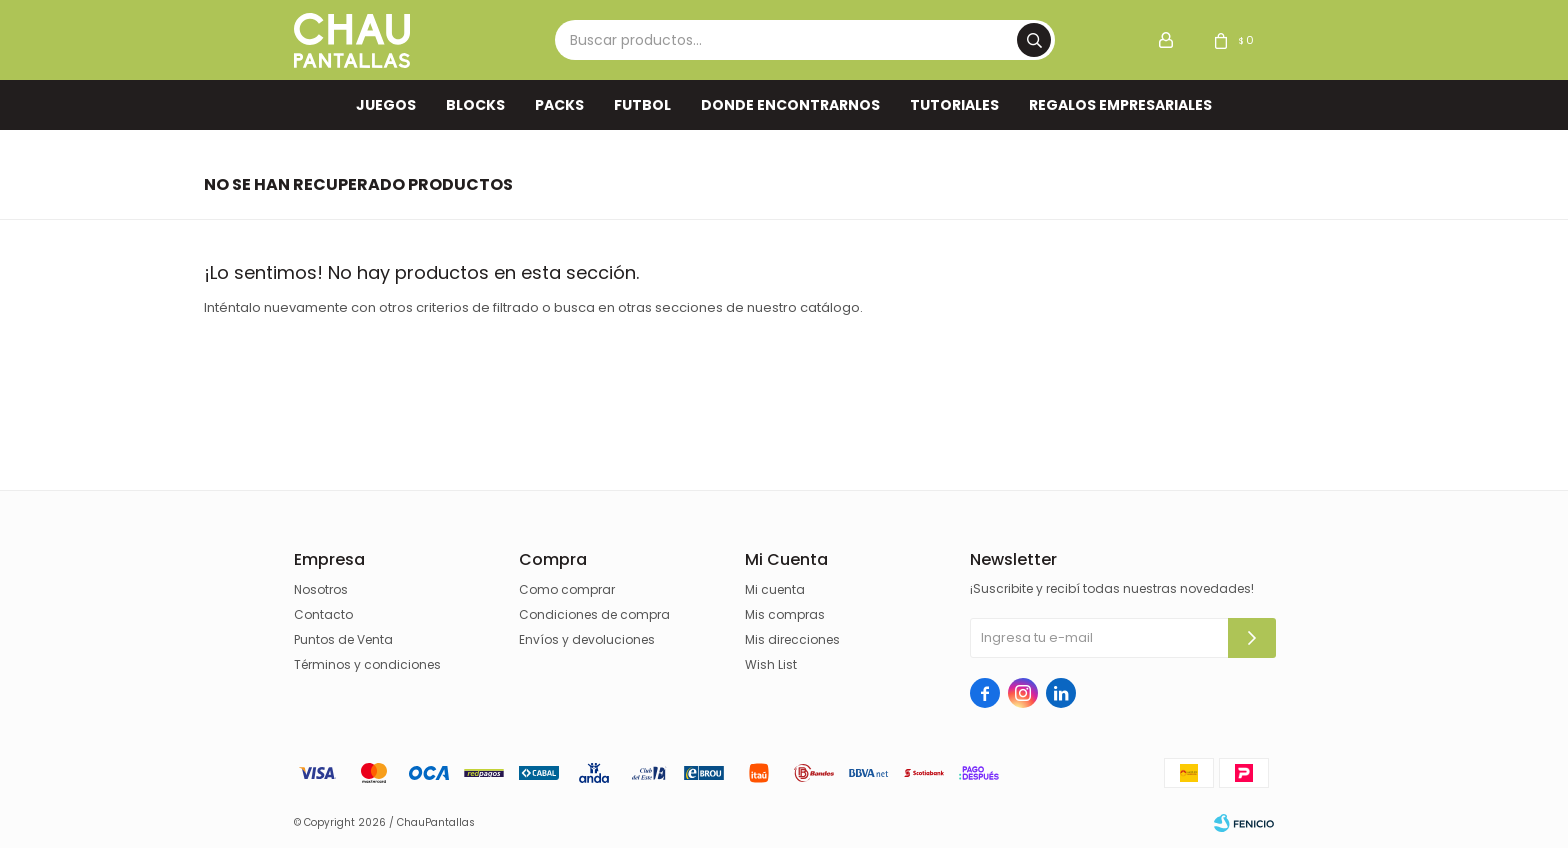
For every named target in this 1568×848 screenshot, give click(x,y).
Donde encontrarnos (790, 105)
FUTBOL (642, 105)
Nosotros (321, 589)
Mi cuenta (775, 589)
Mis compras (785, 614)
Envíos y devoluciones (587, 639)
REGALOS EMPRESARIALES (1120, 105)
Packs (559, 105)
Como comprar (567, 589)
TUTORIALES (954, 105)
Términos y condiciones (367, 664)
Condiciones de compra (594, 614)
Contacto (323, 614)
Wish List (771, 664)
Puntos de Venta (343, 639)
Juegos (386, 105)
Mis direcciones (792, 639)
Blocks (475, 105)
